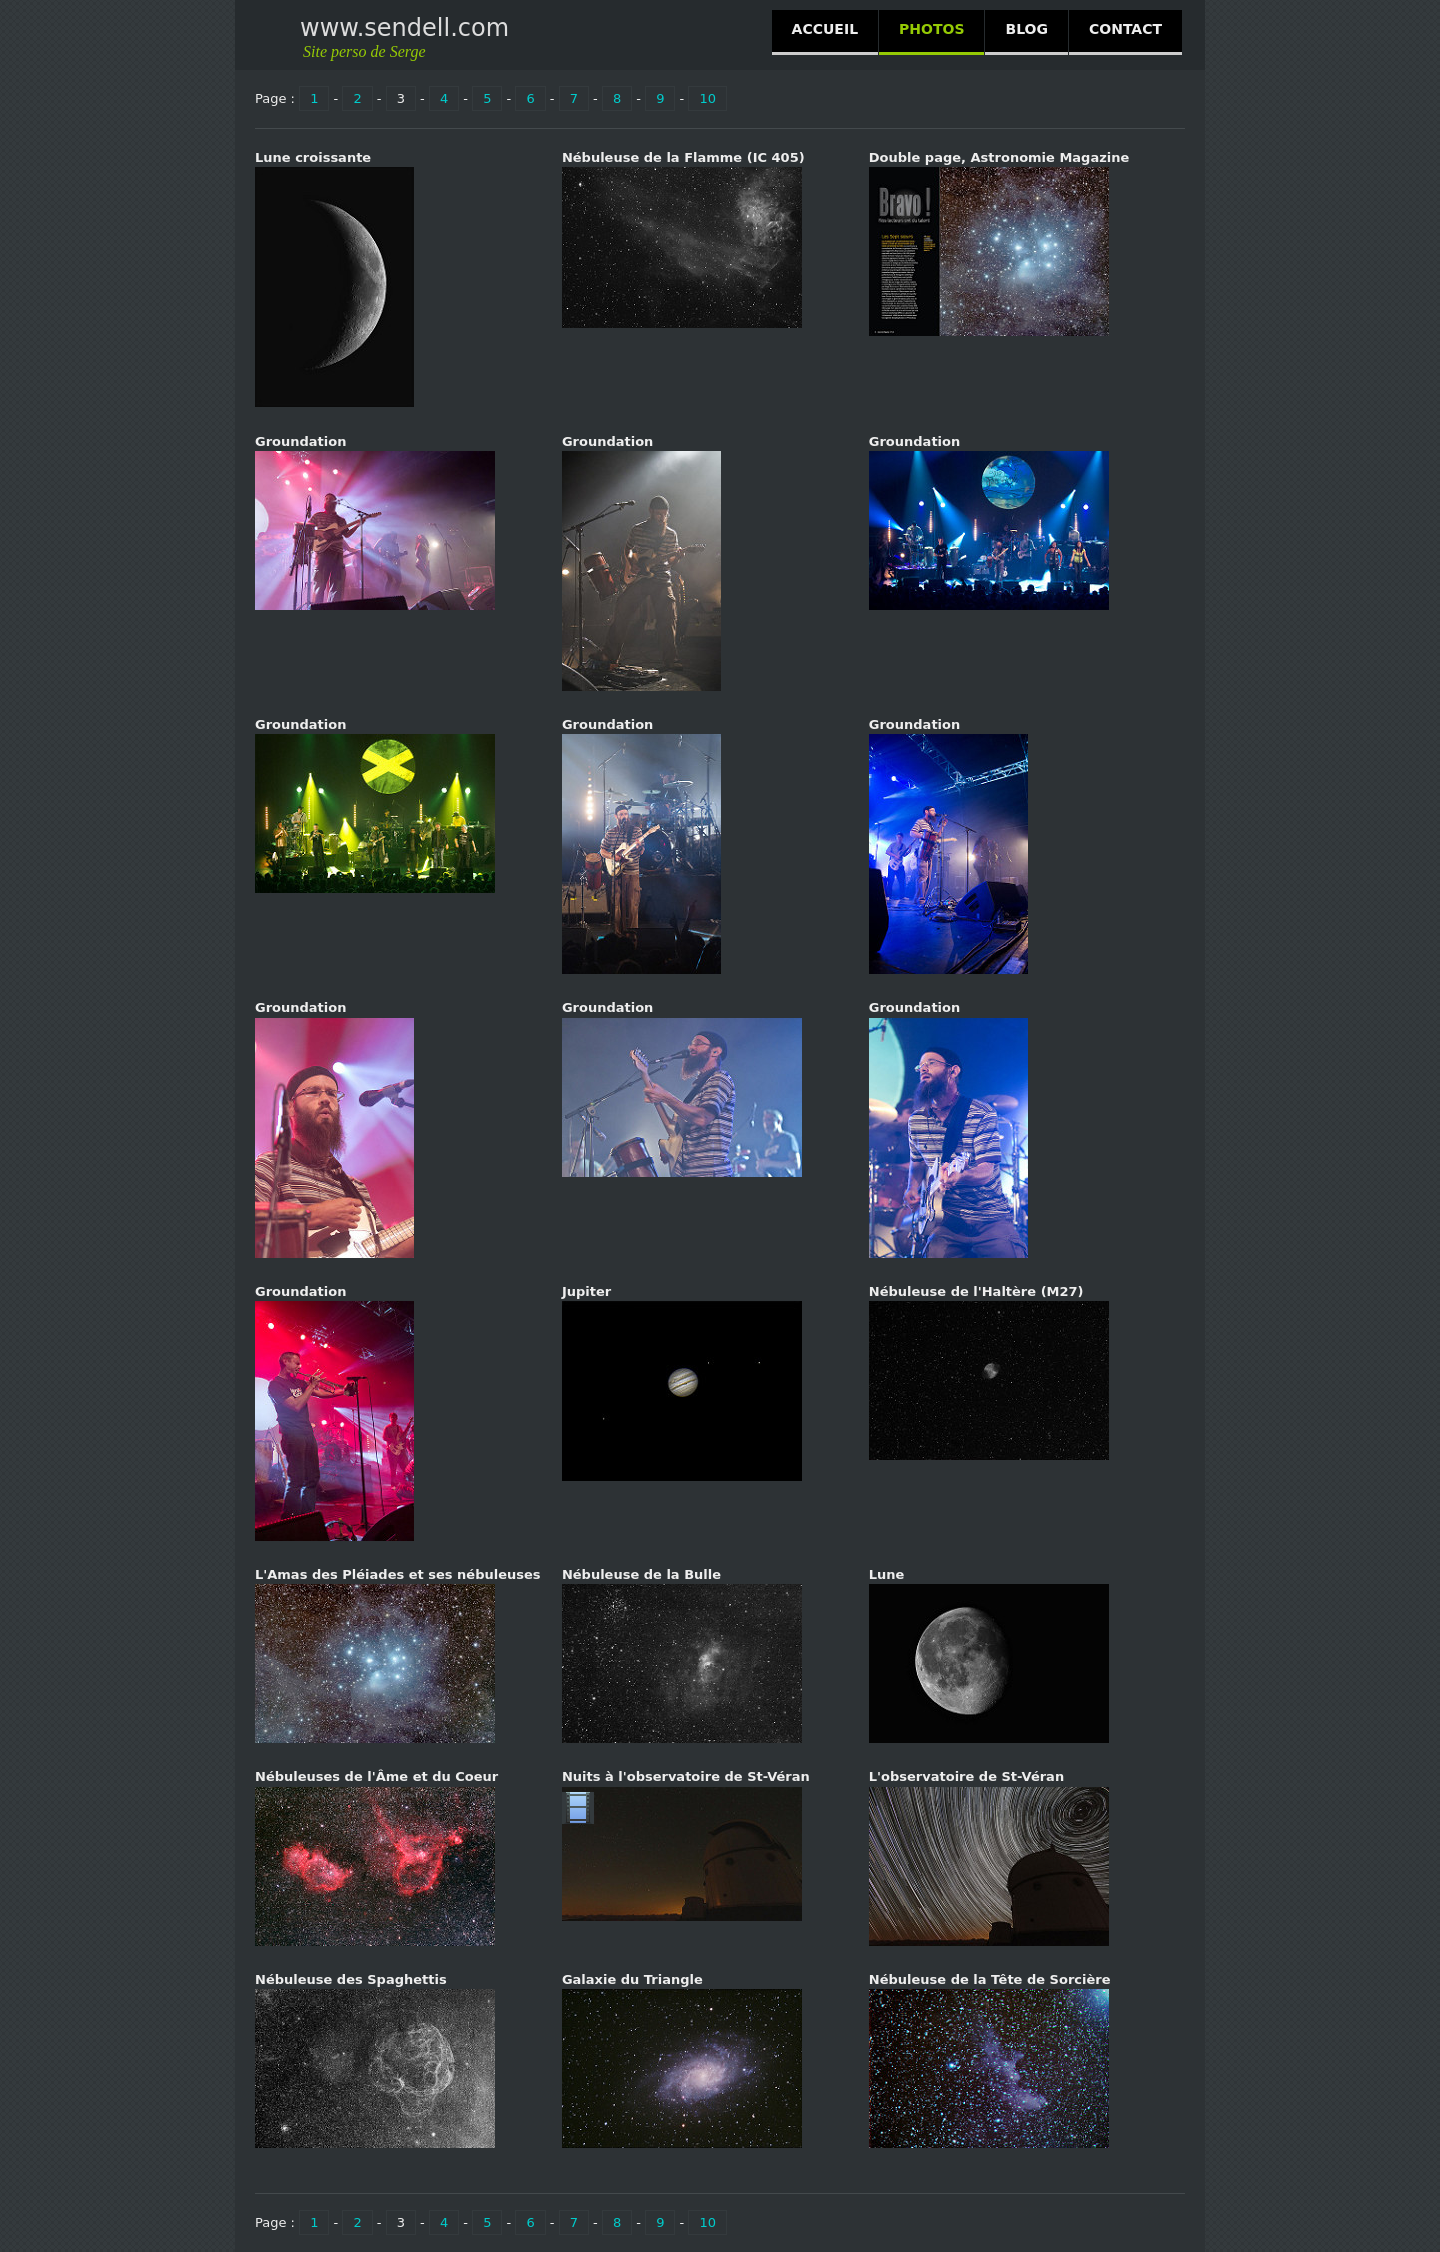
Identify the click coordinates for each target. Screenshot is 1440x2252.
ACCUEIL (825, 29)
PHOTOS (931, 29)
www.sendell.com (404, 28)
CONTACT (1125, 29)
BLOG (1026, 29)
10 (707, 98)
